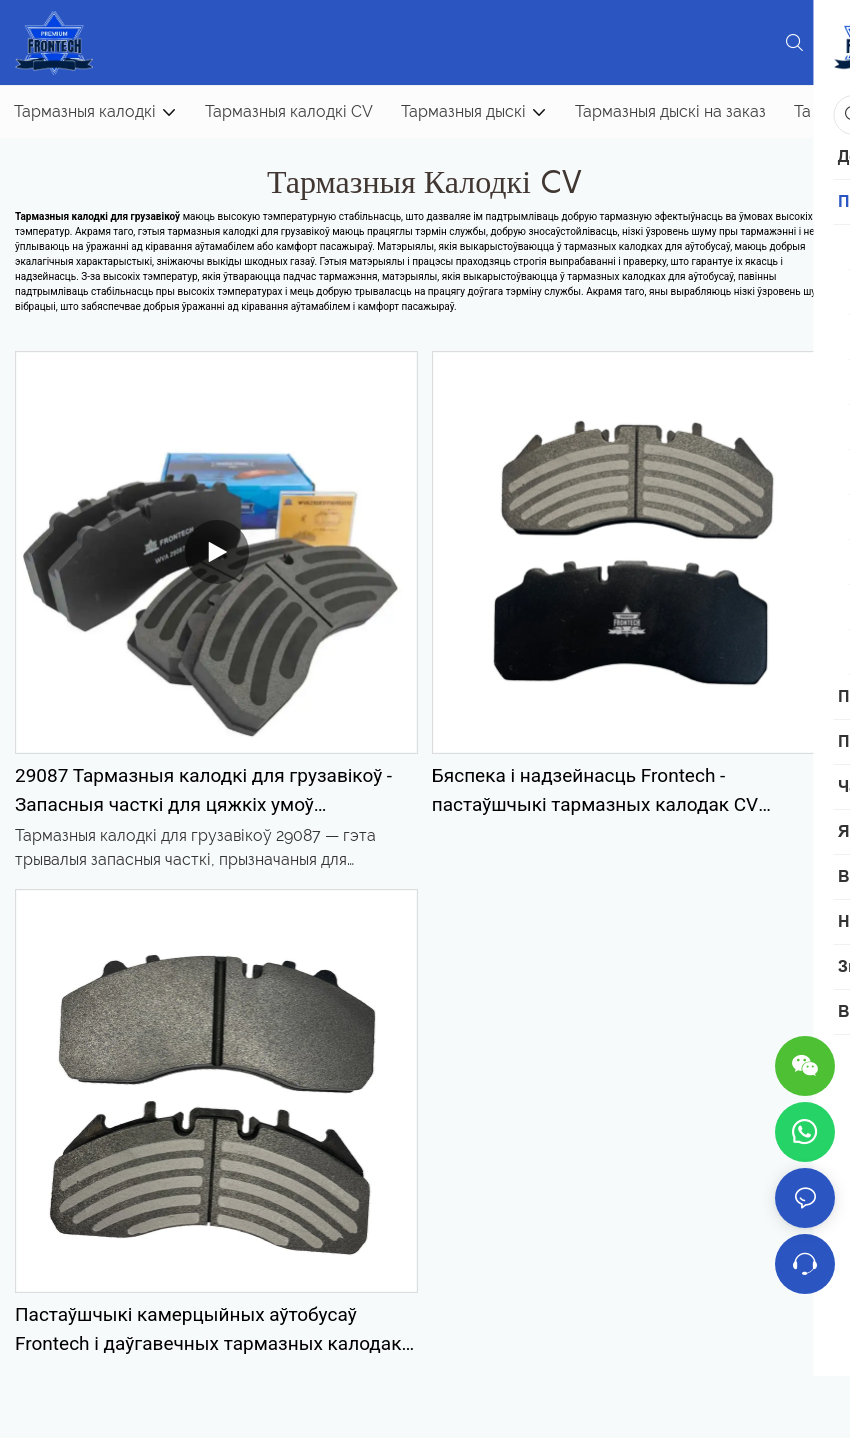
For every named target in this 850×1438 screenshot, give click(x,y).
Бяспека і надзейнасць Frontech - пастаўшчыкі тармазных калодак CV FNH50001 (595, 791)
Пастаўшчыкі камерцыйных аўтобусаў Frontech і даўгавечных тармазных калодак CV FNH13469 (208, 1330)
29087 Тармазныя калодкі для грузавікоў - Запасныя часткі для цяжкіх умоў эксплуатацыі (203, 791)
